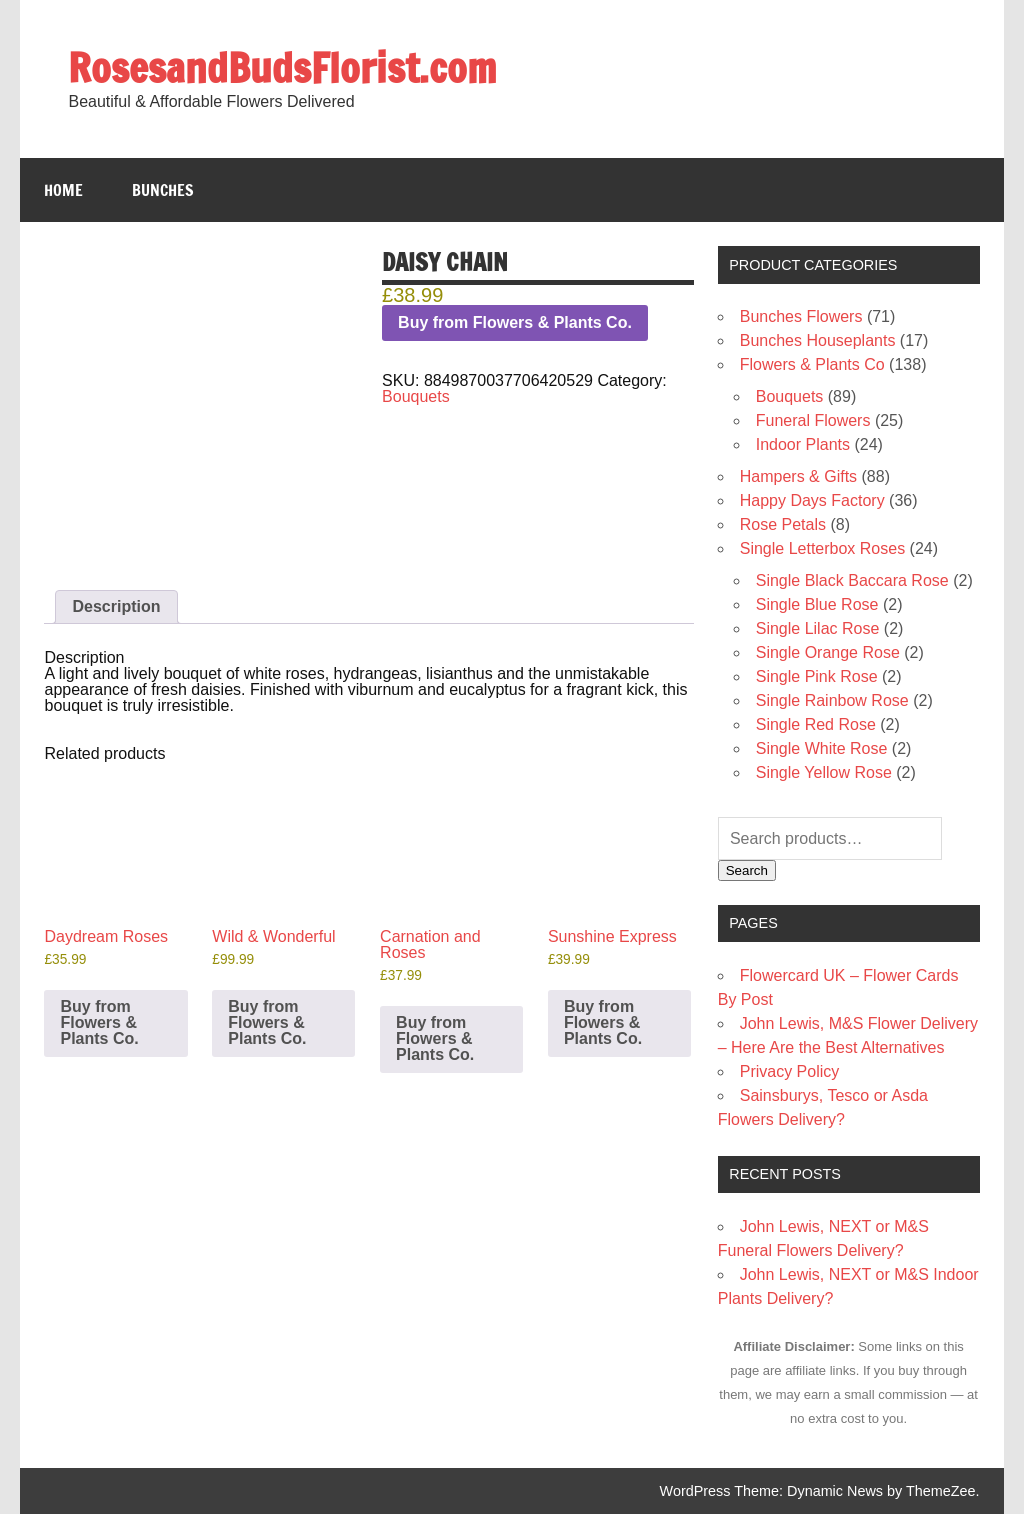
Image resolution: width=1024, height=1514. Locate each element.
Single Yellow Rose (824, 772)
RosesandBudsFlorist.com (282, 67)
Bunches (163, 190)
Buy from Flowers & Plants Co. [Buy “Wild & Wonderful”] (267, 1022)
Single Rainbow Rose (832, 700)
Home (63, 190)
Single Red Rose (816, 724)
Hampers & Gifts (798, 476)
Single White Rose (822, 748)
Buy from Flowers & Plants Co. (515, 322)
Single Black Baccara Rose (852, 580)
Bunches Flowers (801, 316)
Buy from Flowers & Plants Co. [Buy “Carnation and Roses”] (435, 1038)
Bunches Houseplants (818, 340)
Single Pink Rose (817, 676)
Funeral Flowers (813, 420)
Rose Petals (783, 524)
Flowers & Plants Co (812, 364)
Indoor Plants (803, 444)
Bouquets (416, 396)
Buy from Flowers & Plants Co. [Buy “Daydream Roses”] (99, 1022)
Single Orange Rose (828, 652)
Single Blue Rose (817, 604)
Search (747, 870)
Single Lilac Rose (818, 628)
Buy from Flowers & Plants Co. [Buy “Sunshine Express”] (603, 1022)
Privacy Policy (790, 1071)
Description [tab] (116, 606)
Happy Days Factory (812, 500)
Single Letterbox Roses (822, 548)
